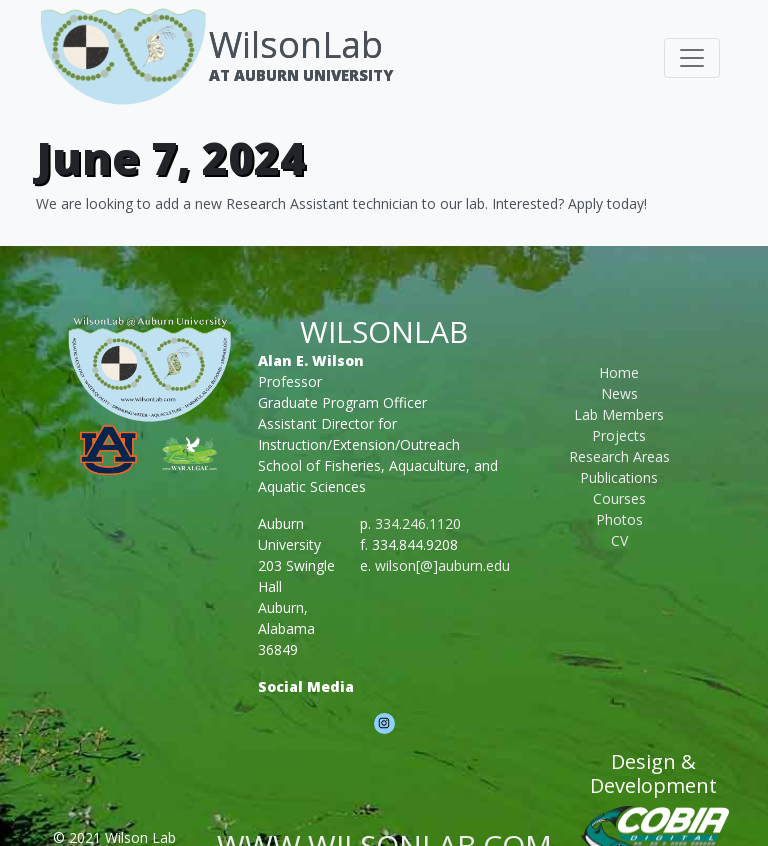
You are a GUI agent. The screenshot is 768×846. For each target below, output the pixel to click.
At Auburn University (301, 75)
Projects (619, 435)
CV (619, 540)
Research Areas (619, 456)
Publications (619, 477)
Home (619, 372)
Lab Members (619, 414)
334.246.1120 (418, 523)
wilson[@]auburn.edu (442, 565)
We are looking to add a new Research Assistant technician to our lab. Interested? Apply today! (341, 203)
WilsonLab (296, 44)
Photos (619, 519)
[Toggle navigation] (692, 58)
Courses (619, 498)
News (619, 393)
